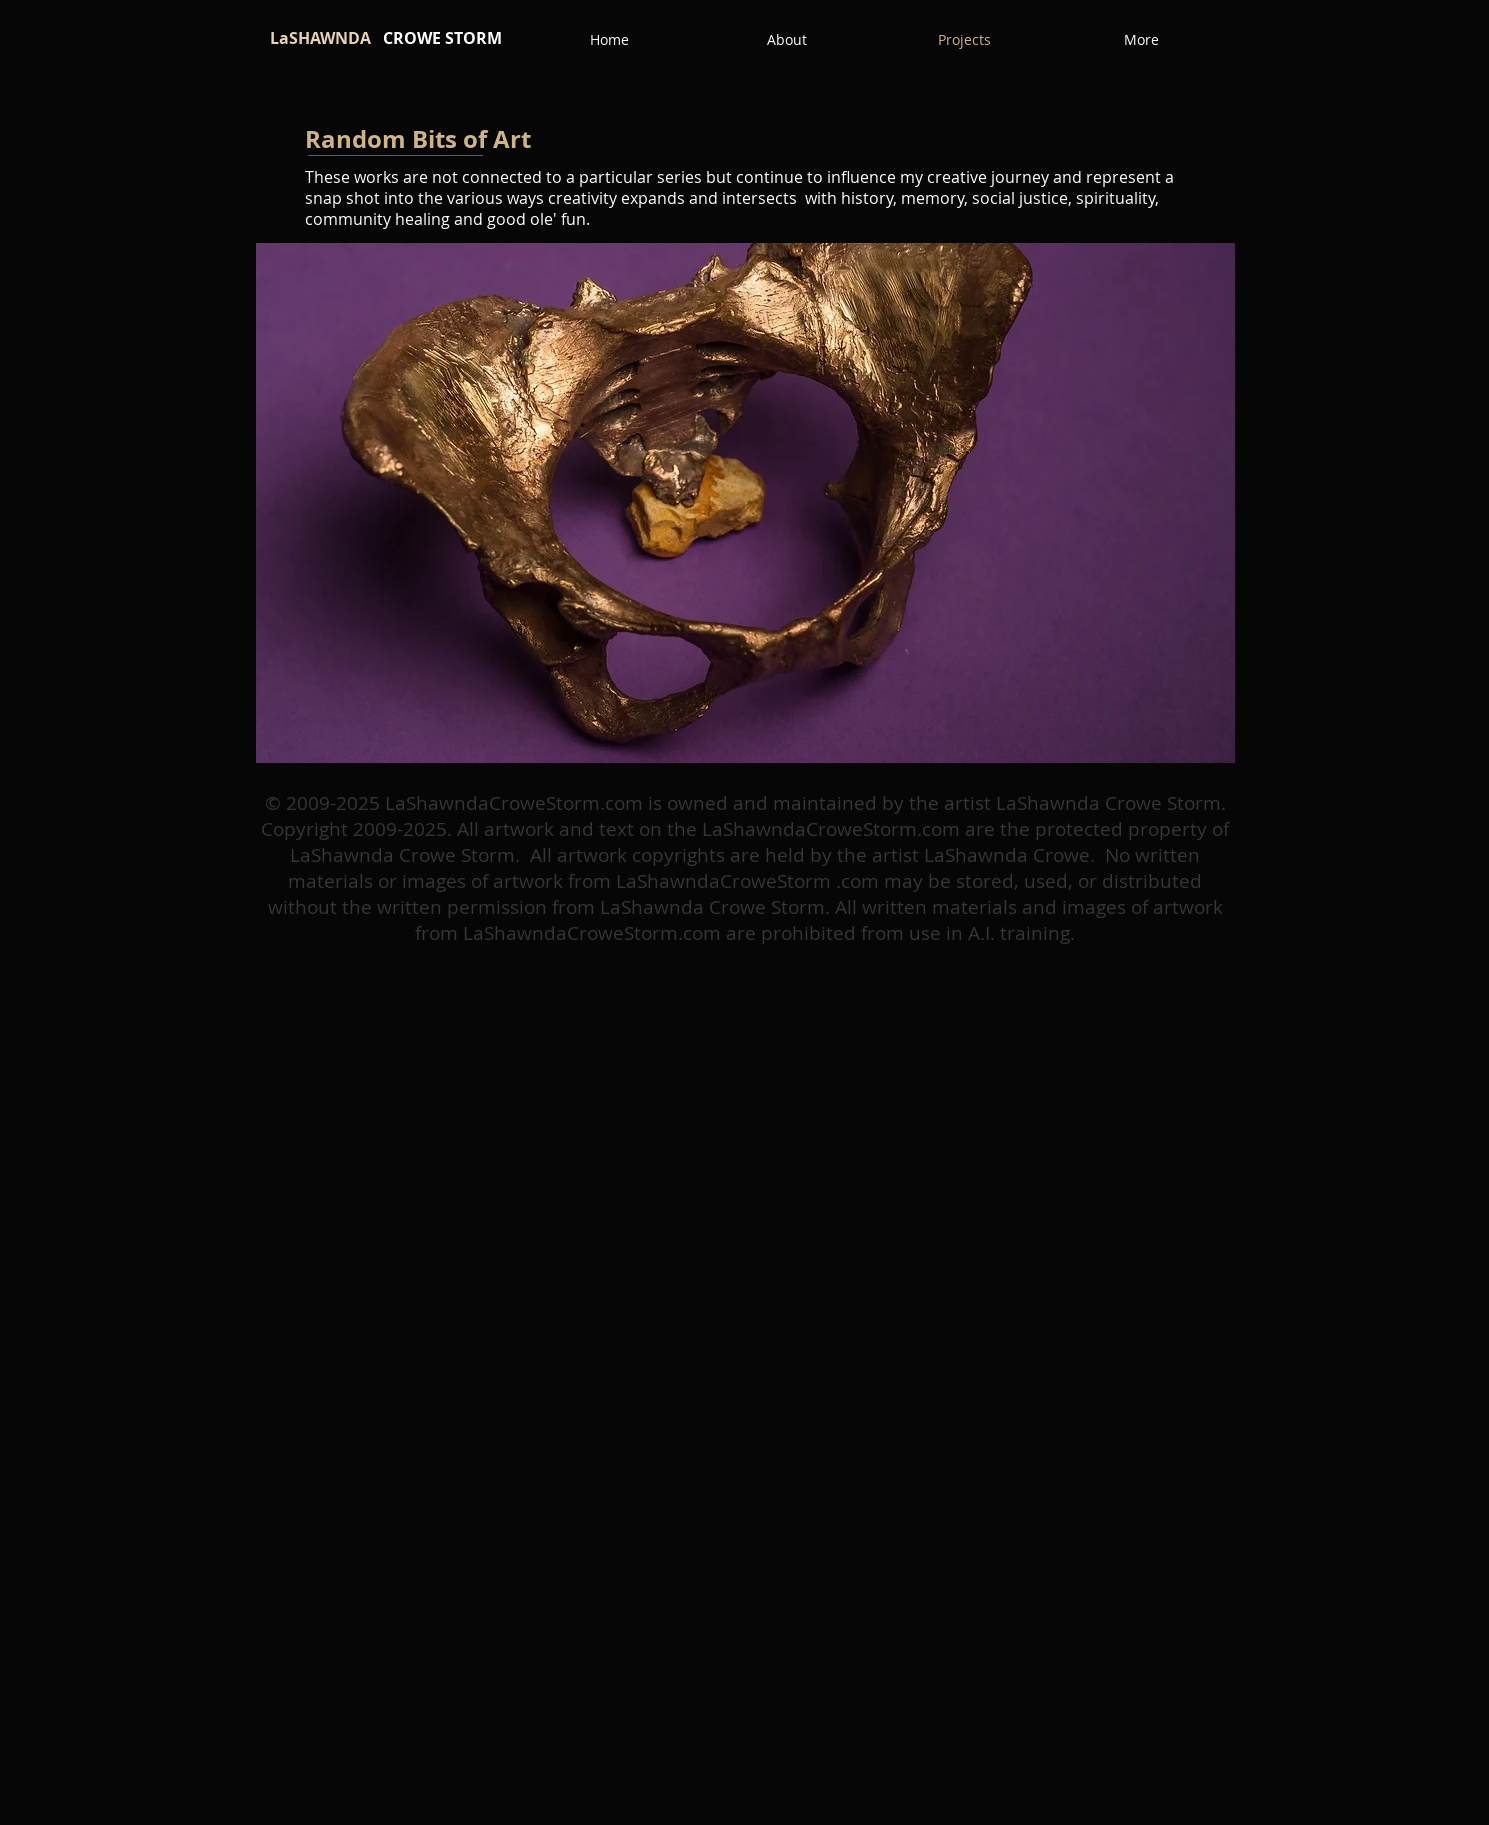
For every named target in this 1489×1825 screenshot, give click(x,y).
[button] (745, 503)
